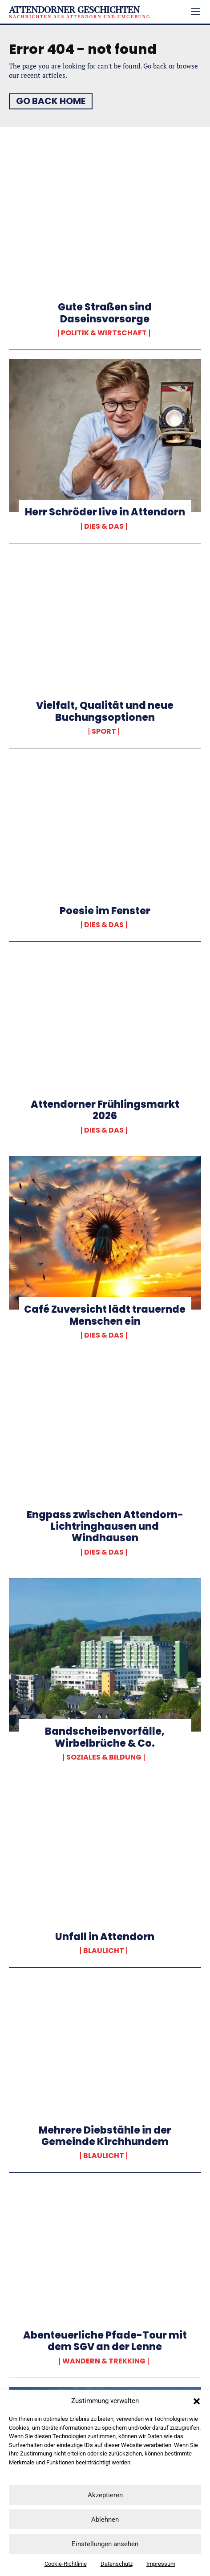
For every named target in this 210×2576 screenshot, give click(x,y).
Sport (104, 731)
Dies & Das (104, 526)
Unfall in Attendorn (104, 1937)
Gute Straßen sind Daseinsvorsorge (105, 313)
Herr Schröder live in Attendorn (105, 512)
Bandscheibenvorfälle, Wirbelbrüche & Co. (105, 1737)
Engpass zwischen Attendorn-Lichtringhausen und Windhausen (105, 1526)
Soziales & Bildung (103, 1757)
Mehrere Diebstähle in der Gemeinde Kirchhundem (105, 2136)
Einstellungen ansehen (105, 2544)
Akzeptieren (105, 2495)
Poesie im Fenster (105, 911)
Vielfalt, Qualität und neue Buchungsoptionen (105, 711)
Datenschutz (117, 2563)
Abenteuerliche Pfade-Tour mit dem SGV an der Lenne (105, 2341)
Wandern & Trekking (103, 2361)
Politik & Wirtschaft (104, 333)
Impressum (160, 2563)
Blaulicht (103, 1950)
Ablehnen (105, 2520)
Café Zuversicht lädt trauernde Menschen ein (105, 1315)
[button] (196, 2401)
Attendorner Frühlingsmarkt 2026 (105, 1110)
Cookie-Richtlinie (65, 2563)
